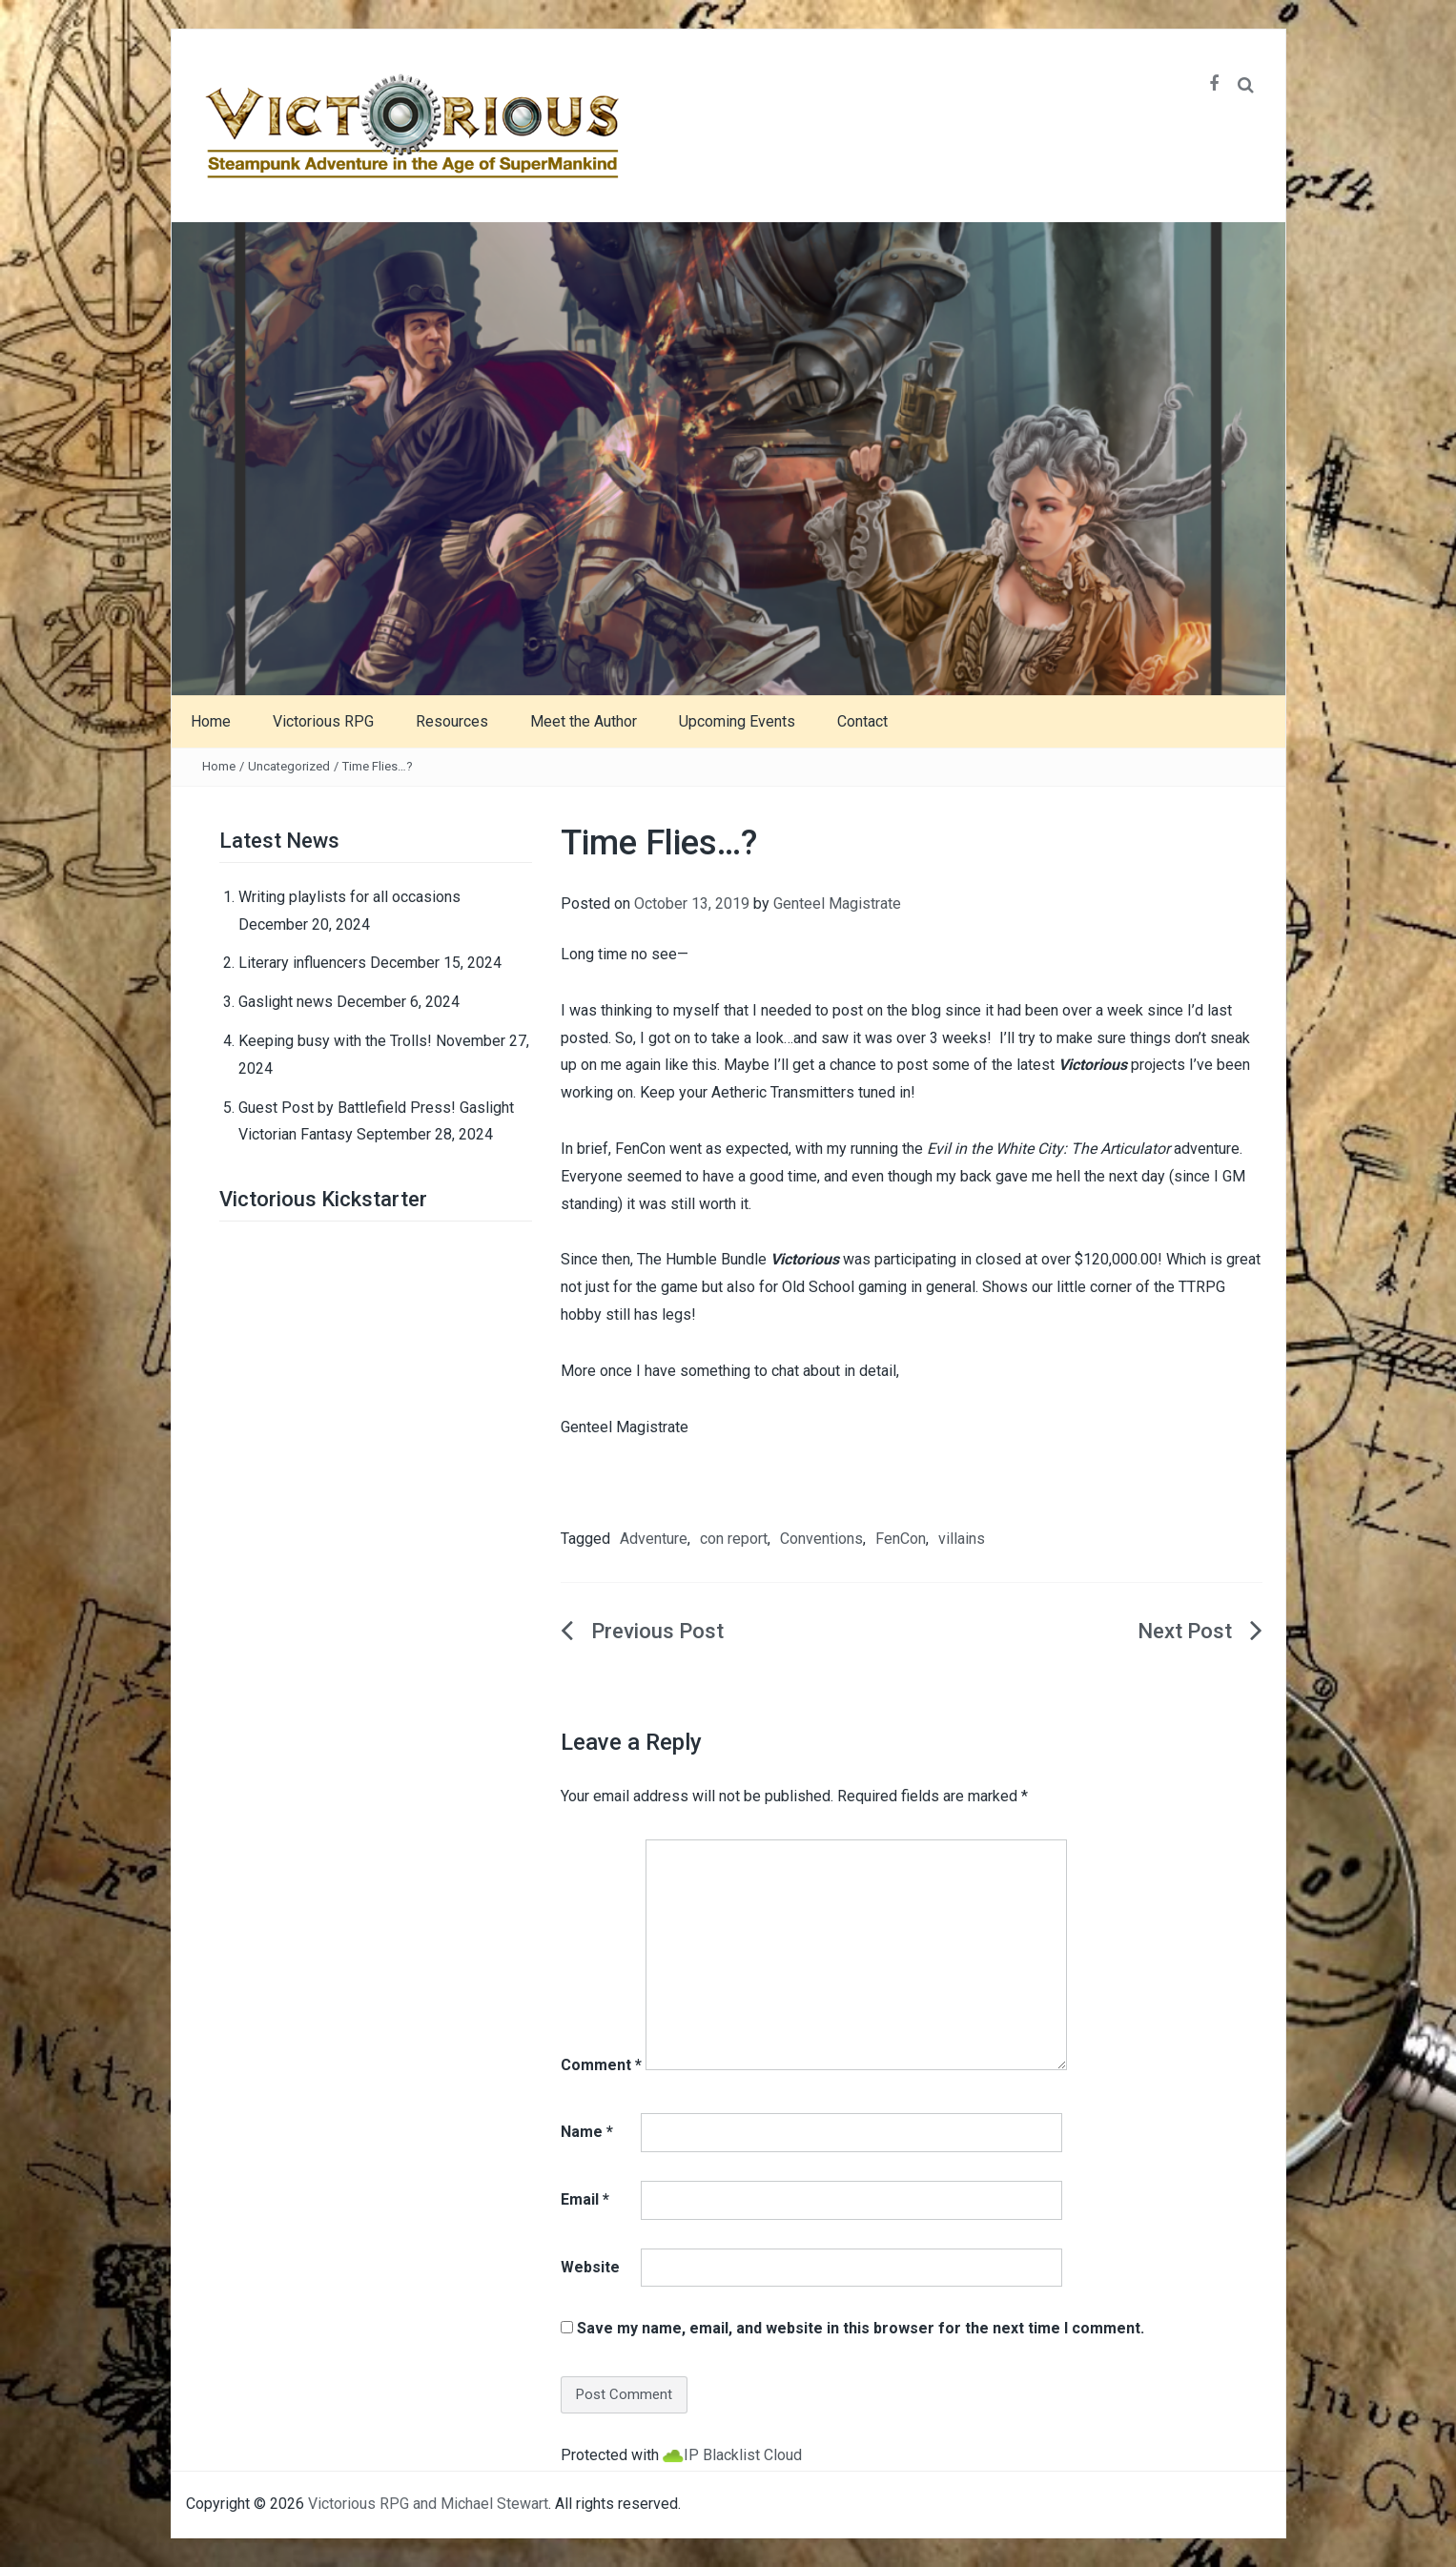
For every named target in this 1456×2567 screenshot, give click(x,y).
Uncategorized (289, 766)
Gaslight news (285, 1002)
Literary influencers (302, 963)
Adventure (653, 1539)
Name (587, 2132)
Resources (452, 721)
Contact (862, 721)
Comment (601, 2065)
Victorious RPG (323, 721)
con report (734, 1539)
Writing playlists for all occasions (349, 897)
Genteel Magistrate (837, 903)
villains (961, 1539)
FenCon (900, 1539)
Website (590, 2267)
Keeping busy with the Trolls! (335, 1041)
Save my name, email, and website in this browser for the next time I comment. (860, 2328)
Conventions (821, 1539)
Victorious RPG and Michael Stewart (428, 2504)
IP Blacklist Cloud (743, 2455)
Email (585, 2199)
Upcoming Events (737, 721)
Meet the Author (583, 721)
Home (211, 721)
